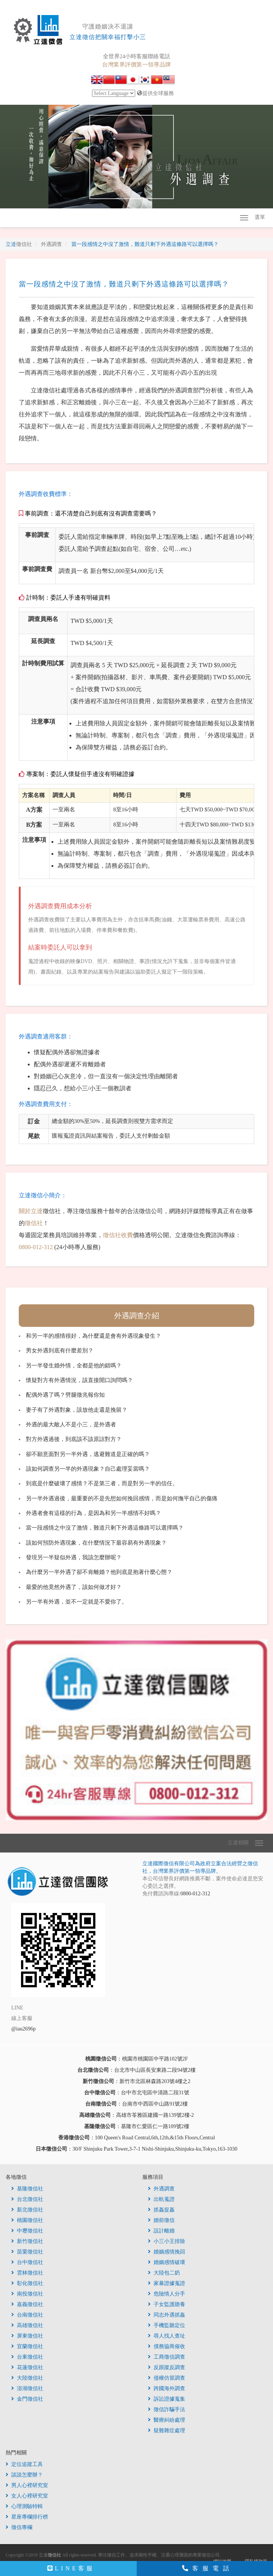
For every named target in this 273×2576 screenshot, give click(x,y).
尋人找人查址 (166, 2336)
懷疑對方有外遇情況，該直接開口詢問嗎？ (79, 1380)
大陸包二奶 (164, 2273)
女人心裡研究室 (27, 2496)
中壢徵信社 (27, 2231)
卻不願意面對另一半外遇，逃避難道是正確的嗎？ (88, 1454)
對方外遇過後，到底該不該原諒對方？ (74, 1439)
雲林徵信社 (27, 2273)
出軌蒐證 (161, 2199)
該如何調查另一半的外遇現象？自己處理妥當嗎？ (88, 1469)
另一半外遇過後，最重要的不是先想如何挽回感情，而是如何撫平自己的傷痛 (121, 1498)
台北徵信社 (27, 2199)
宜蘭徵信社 (27, 2346)
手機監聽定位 (166, 2325)
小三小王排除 (166, 2241)
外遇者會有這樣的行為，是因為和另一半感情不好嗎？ (93, 1513)
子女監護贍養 (166, 2304)
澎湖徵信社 (27, 2388)
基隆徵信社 (27, 2189)
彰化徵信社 (27, 2283)
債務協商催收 (166, 2346)
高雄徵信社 (27, 2325)
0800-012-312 (36, 1247)
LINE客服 (71, 2568)
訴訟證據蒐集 (166, 2399)
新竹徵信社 (27, 2241)
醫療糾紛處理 (166, 2420)
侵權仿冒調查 (166, 2378)
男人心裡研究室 (27, 2485)
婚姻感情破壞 (166, 2262)
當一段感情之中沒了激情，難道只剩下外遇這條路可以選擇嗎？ (105, 1528)
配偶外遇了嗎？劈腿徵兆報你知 (65, 1395)
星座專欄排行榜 (27, 2517)
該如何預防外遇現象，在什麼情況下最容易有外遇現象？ (96, 1543)
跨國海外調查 (166, 2388)
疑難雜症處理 (166, 2430)
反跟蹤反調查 (166, 2367)
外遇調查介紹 (136, 1315)
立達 (19, 244)
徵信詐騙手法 (166, 2409)
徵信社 (34, 1223)
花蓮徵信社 (27, 2367)
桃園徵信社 (27, 2220)
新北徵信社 (27, 2210)
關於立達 (31, 1211)
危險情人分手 (166, 2294)
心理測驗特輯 (24, 2506)
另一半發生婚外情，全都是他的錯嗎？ (74, 1366)
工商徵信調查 (166, 2357)
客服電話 (207, 2568)
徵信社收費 (118, 1235)
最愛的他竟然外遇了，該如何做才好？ (74, 1587)
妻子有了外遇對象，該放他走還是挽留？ (76, 1410)
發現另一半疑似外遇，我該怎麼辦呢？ (74, 1557)
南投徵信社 (27, 2294)
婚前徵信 (161, 2220)
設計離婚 (161, 2231)
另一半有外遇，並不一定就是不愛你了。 (76, 1602)
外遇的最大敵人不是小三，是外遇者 (71, 1424)
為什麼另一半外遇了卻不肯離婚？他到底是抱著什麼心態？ (99, 1572)
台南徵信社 (27, 2315)
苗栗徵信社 (27, 2252)
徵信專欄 (19, 2527)
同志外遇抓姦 (166, 2315)
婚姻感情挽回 (166, 2252)
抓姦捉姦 (161, 2210)
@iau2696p (23, 2029)
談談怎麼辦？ (24, 2475)
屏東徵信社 (27, 2336)
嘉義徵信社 (27, 2304)
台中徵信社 (27, 2262)
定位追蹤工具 (24, 2464)
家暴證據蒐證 (166, 2283)
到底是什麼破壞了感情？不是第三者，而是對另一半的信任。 (102, 1483)
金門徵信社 (27, 2399)
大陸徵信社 (27, 2378)
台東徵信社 (27, 2357)
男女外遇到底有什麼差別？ (60, 1351)
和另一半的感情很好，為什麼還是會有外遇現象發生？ (93, 1336)
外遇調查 (161, 2189)
